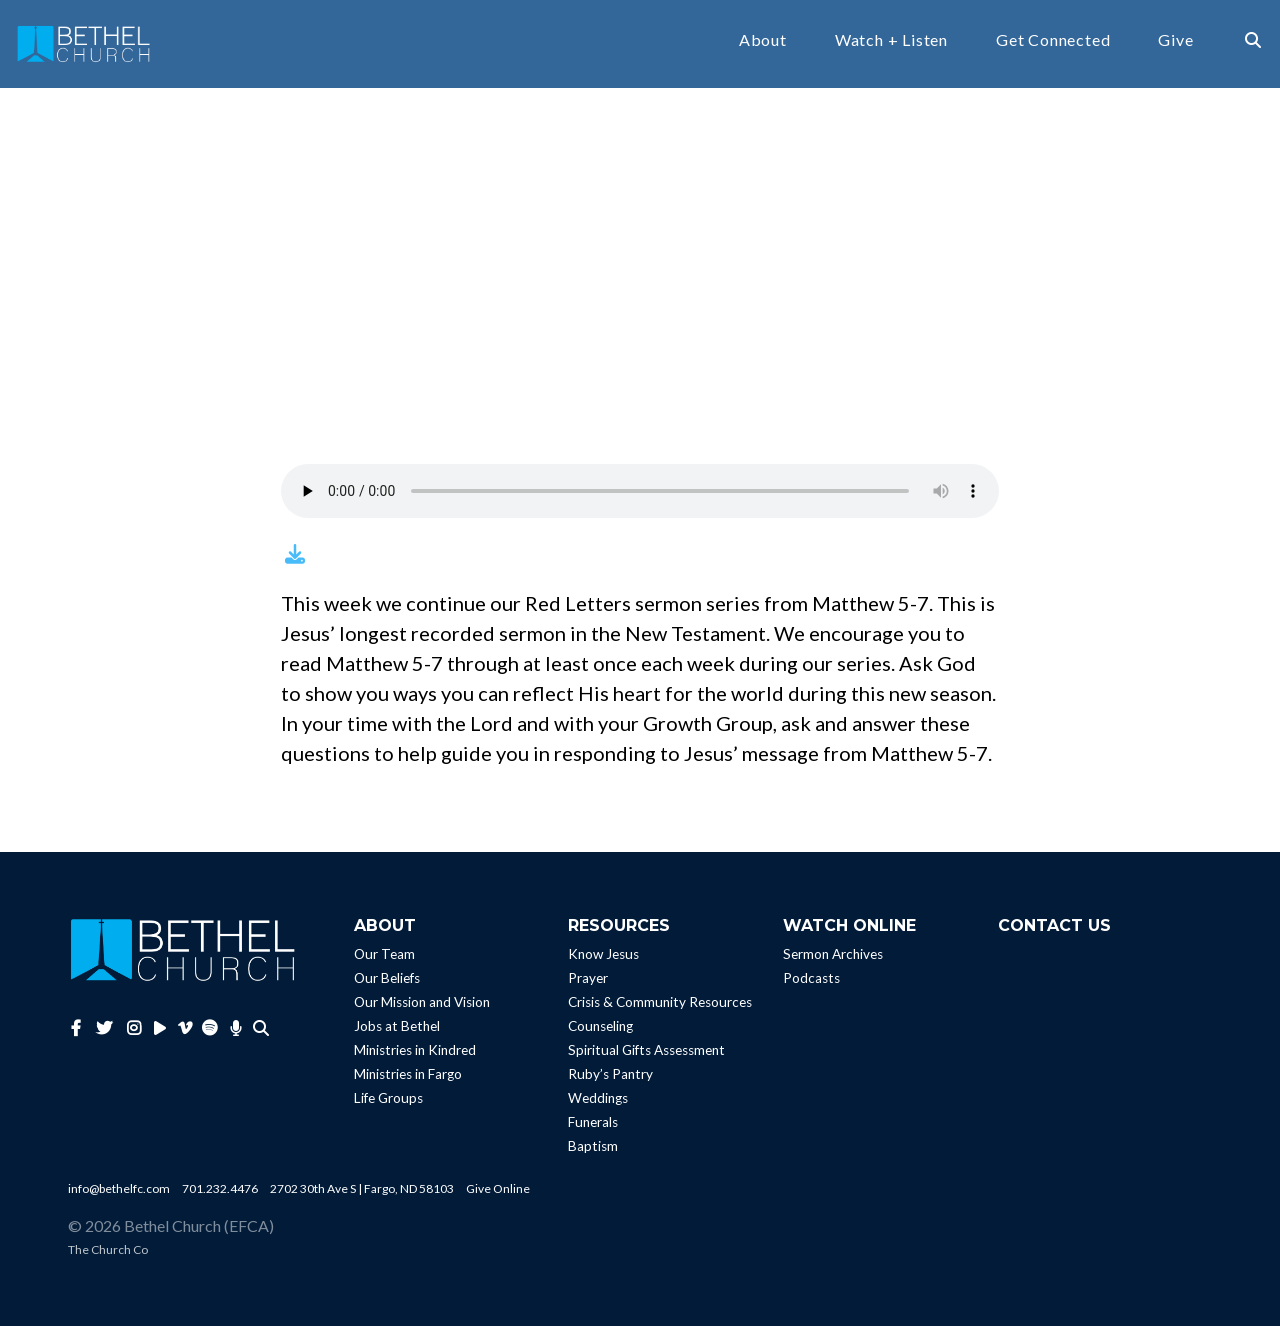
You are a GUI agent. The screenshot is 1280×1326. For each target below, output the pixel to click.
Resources (619, 925)
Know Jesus (603, 954)
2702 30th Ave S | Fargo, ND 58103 (362, 1188)
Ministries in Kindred (415, 1050)
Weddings (598, 1098)
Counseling (600, 1026)
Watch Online (849, 925)
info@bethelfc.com (119, 1188)
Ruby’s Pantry (610, 1074)
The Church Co (108, 1249)
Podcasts (811, 978)
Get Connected (1053, 40)
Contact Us (1054, 925)
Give (1175, 40)
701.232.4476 (220, 1188)
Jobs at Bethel (397, 1026)
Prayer (588, 978)
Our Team (384, 954)
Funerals (593, 1122)
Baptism (593, 1146)
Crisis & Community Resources (660, 1002)
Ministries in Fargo (408, 1074)
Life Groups (388, 1098)
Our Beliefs (387, 978)
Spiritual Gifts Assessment (646, 1050)
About (763, 40)
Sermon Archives (833, 954)
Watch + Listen (891, 40)
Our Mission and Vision (422, 1002)
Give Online (498, 1188)
